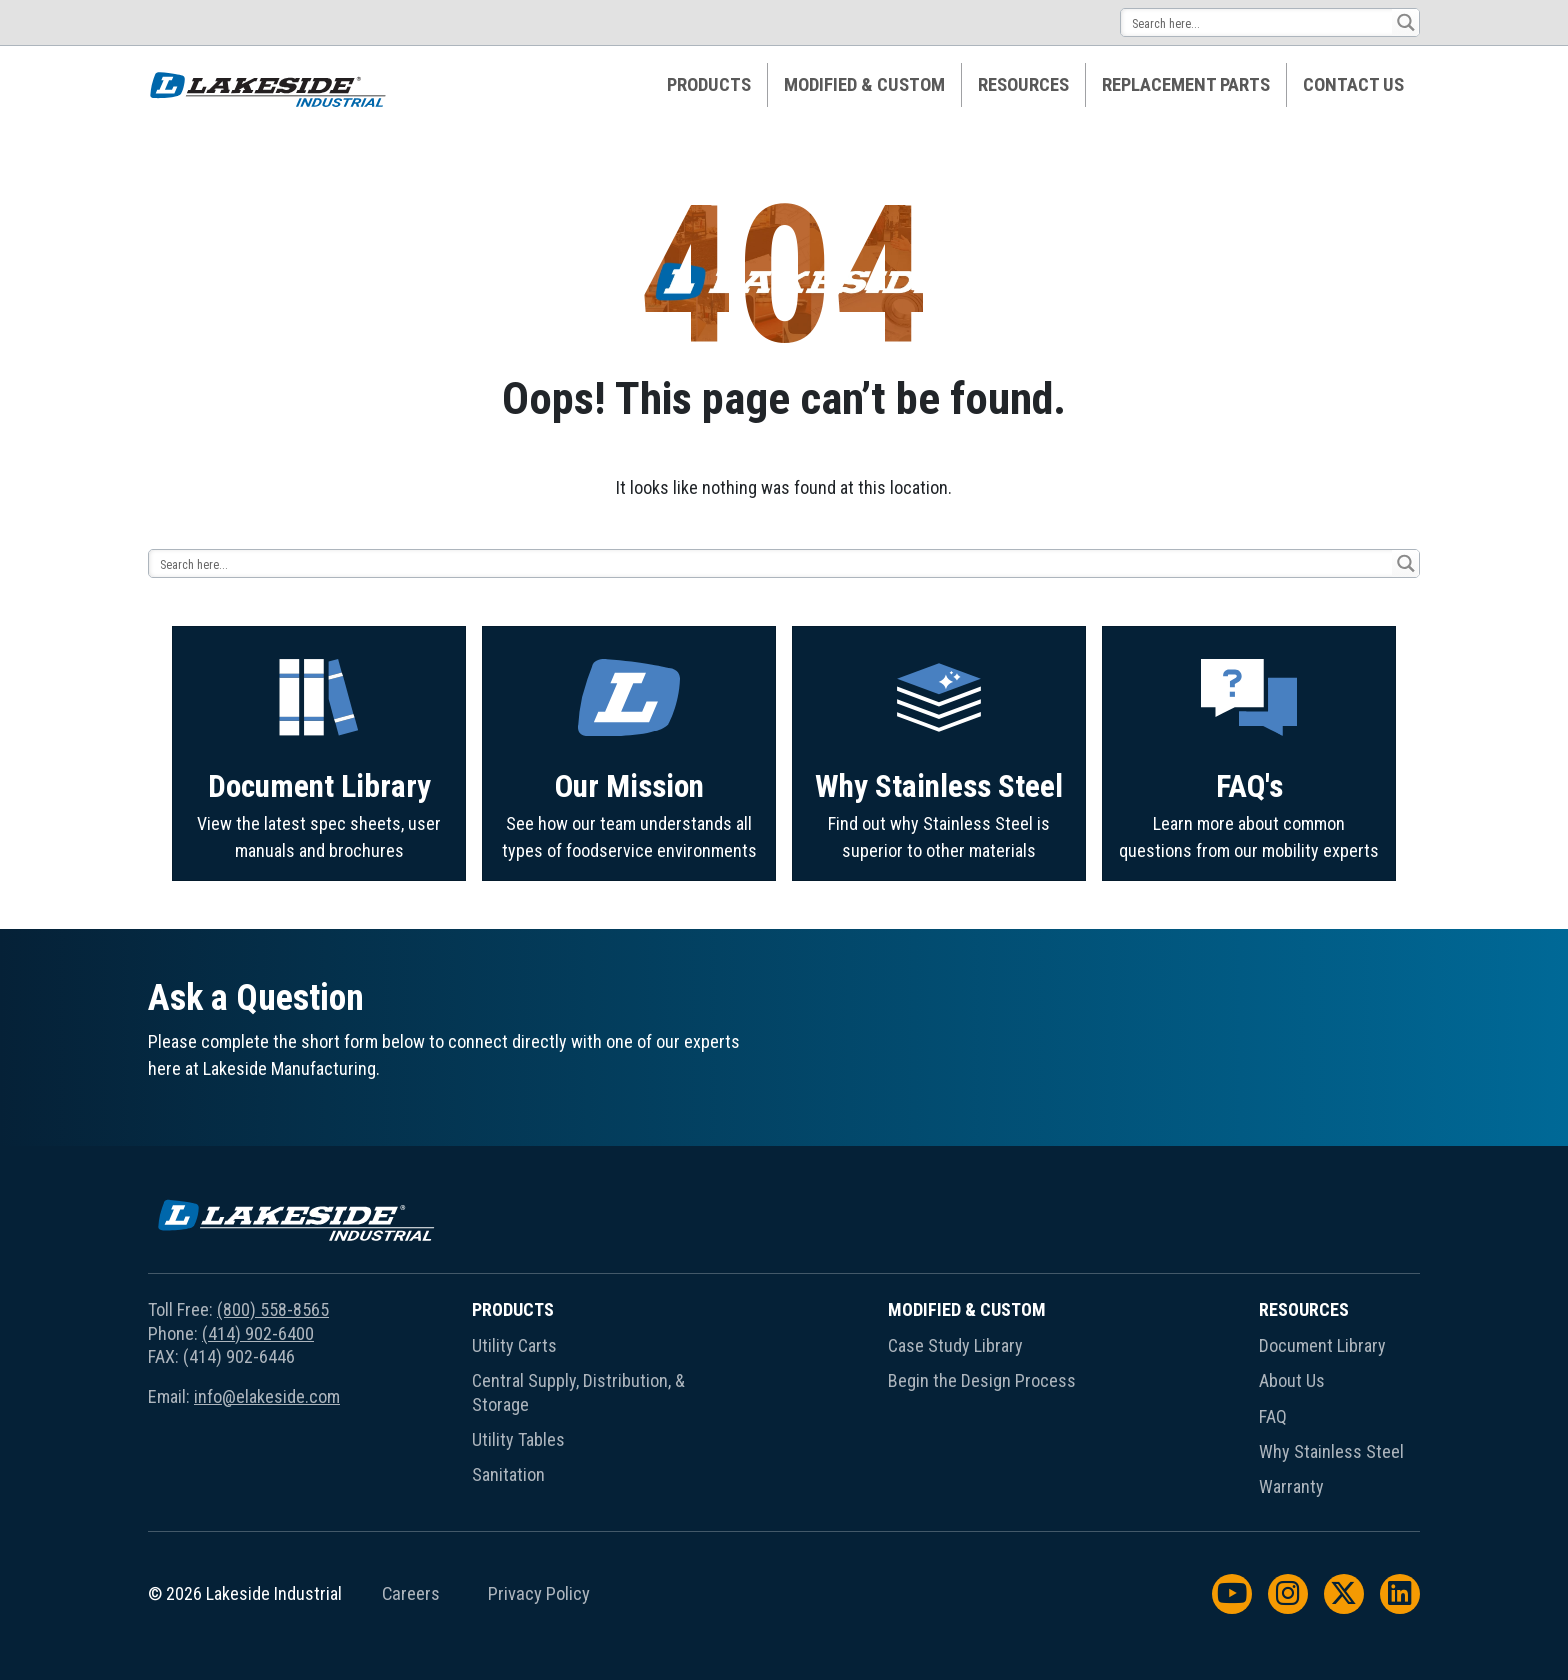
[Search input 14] (1257, 22)
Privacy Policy (539, 1594)
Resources (1023, 85)
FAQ (1273, 1416)
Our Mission (629, 876)
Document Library (319, 867)
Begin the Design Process (982, 1380)
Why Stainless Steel (939, 882)
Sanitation (508, 1474)
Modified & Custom (864, 85)
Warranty (1291, 1486)
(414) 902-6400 (258, 1333)
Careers (411, 1594)
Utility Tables (518, 1439)
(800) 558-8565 (273, 1309)
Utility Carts (514, 1345)
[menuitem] (709, 85)
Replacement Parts (1186, 85)
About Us (1292, 1380)
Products (709, 85)
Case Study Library (955, 1345)
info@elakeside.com (267, 1396)
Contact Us (1353, 85)
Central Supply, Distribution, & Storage (578, 1392)
